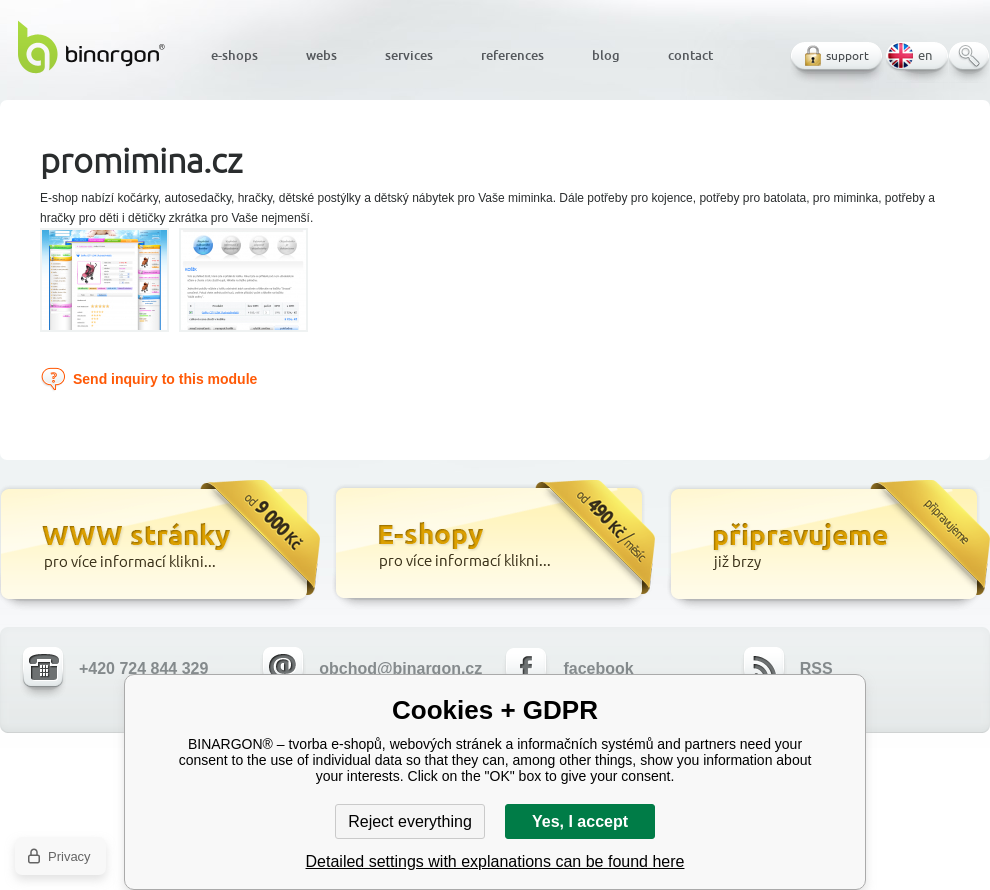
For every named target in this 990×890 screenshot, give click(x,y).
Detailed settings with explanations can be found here (495, 861)
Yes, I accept (580, 821)
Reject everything (410, 821)
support (847, 55)
